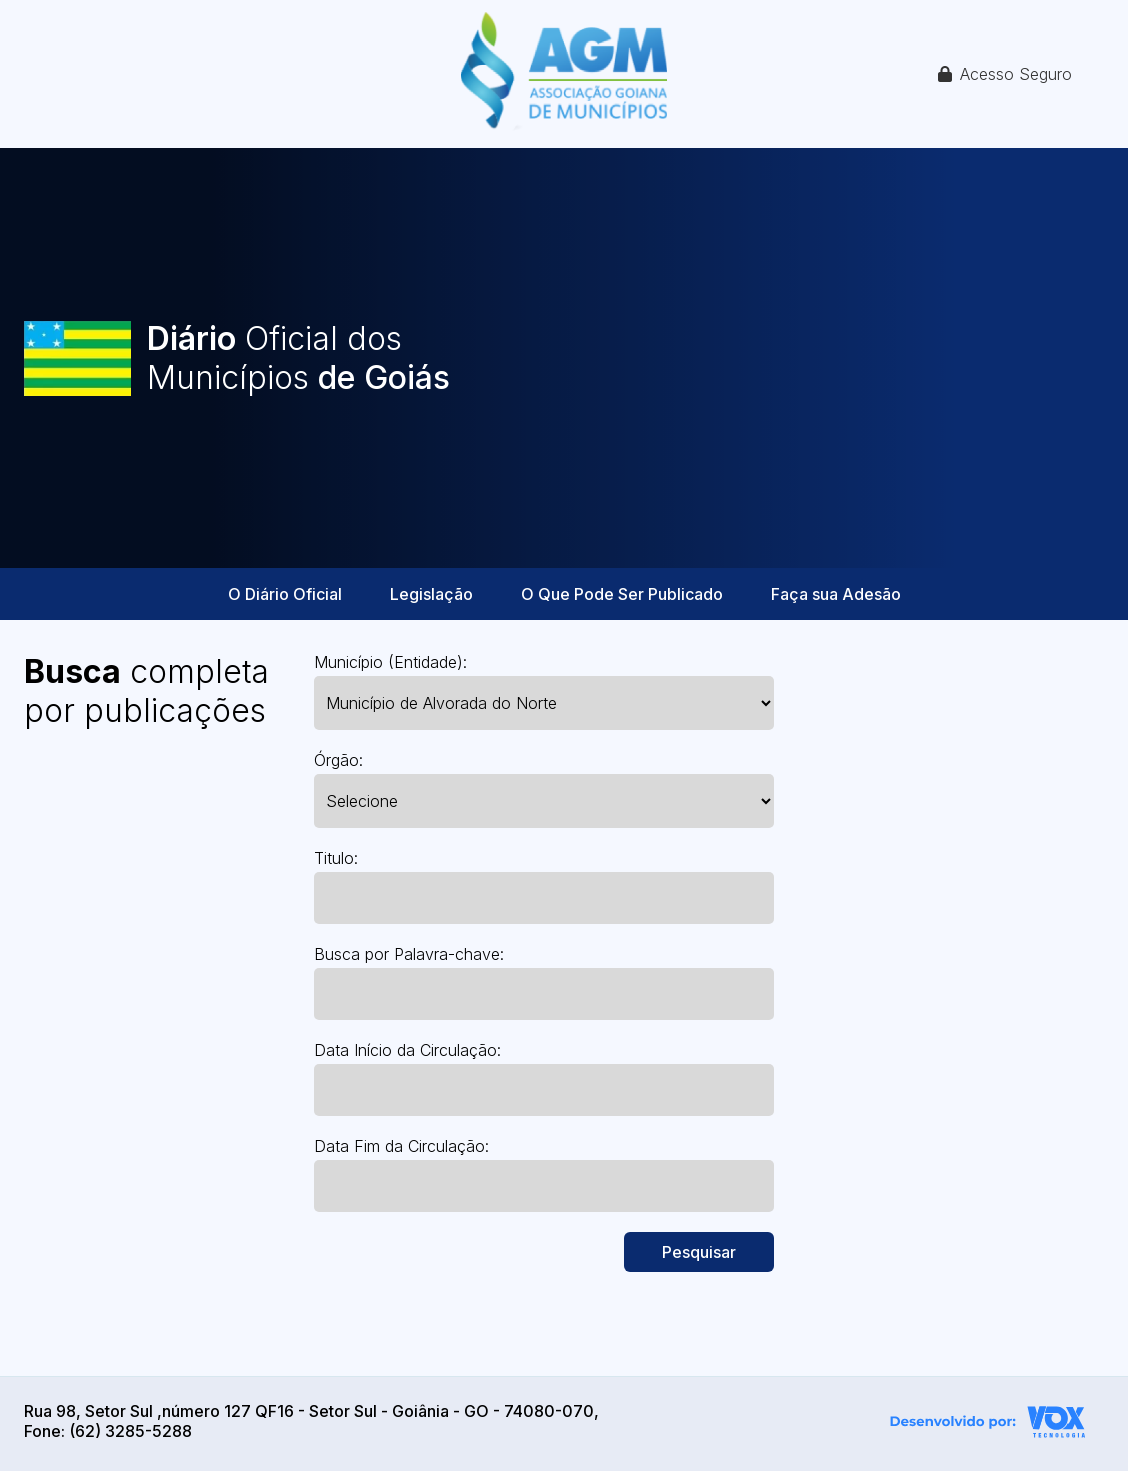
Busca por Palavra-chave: (409, 954)
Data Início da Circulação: (407, 1050)
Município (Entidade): (390, 662)
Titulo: (336, 858)
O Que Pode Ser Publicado (622, 594)
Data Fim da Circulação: (401, 1146)
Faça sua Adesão (836, 594)
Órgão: (338, 760)
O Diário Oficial (285, 594)
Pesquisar (699, 1252)
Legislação (431, 594)
